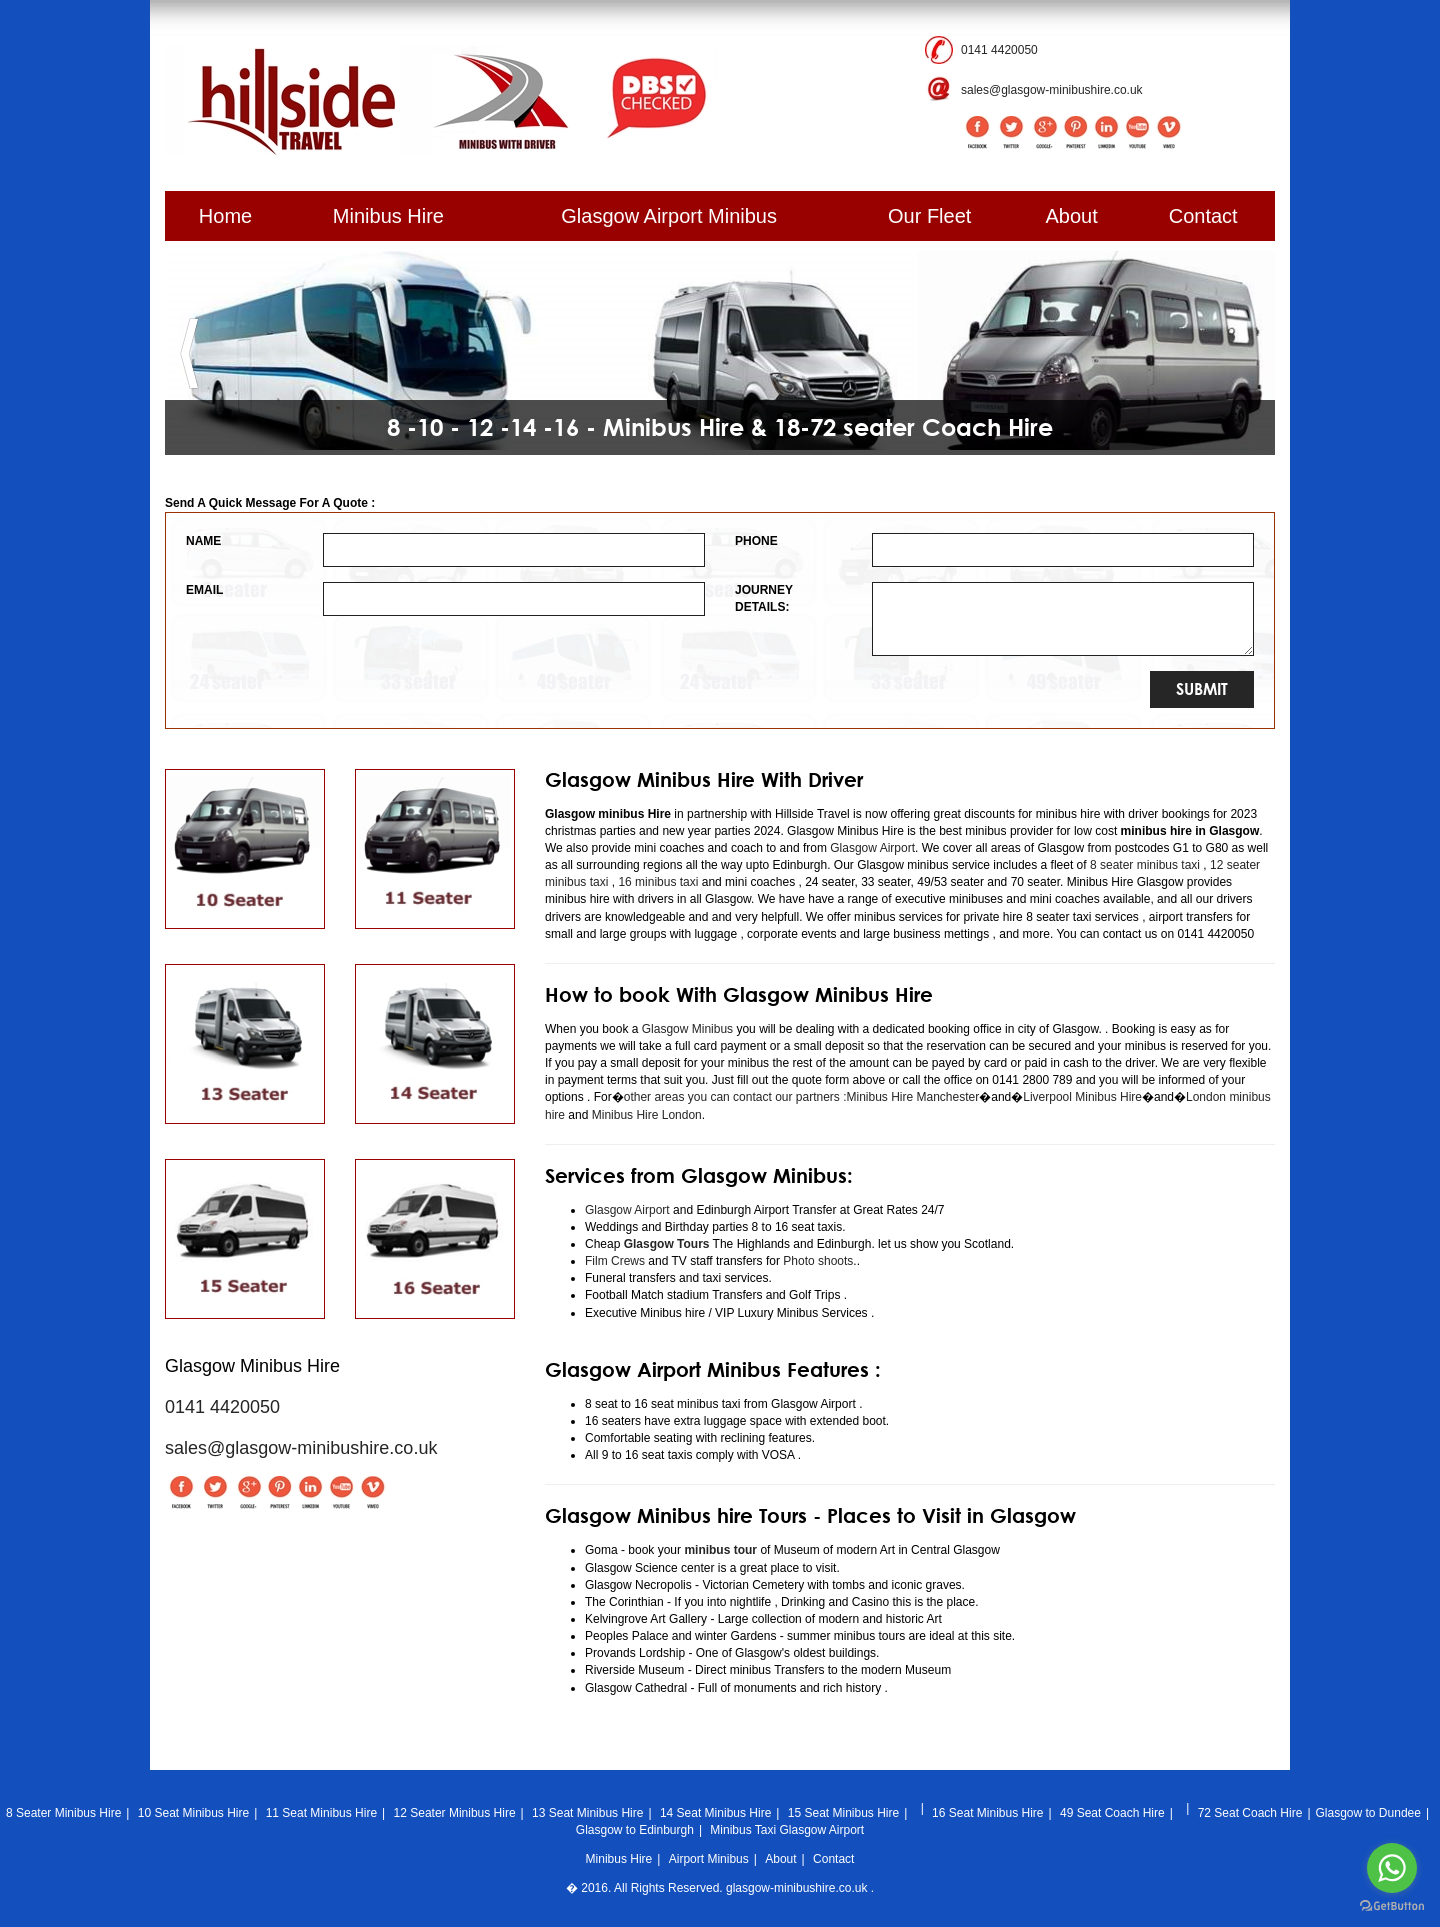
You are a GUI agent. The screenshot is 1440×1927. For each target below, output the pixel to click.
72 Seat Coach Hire (1250, 1813)
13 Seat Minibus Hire (587, 1813)
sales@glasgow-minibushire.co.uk (1052, 90)
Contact (1203, 216)
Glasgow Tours (667, 1244)
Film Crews (615, 1261)
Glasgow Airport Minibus (669, 216)
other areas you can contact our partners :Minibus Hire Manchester (802, 1097)
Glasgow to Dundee (1368, 1813)
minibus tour (720, 1550)
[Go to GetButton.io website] (1392, 1906)
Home (225, 216)
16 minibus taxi (658, 882)
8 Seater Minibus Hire (63, 1813)
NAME (203, 541)
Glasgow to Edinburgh (635, 1830)
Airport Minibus (709, 1859)
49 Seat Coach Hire (1112, 1813)
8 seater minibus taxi (1145, 865)
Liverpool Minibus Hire (1082, 1097)
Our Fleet (929, 216)
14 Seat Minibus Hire (715, 1813)
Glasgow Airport (872, 848)
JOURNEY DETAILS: (764, 598)
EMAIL (204, 590)
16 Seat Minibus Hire (987, 1813)
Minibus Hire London (647, 1115)
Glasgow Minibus (687, 1029)
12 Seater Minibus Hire (455, 1813)
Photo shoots (816, 1261)
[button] (189, 353)
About (1072, 216)
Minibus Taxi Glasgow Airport (787, 1830)
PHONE (756, 541)
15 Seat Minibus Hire (843, 1813)
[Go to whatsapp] (1392, 1868)
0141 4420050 (999, 50)
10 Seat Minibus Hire (193, 1813)
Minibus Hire (388, 216)
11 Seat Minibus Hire (321, 1813)
